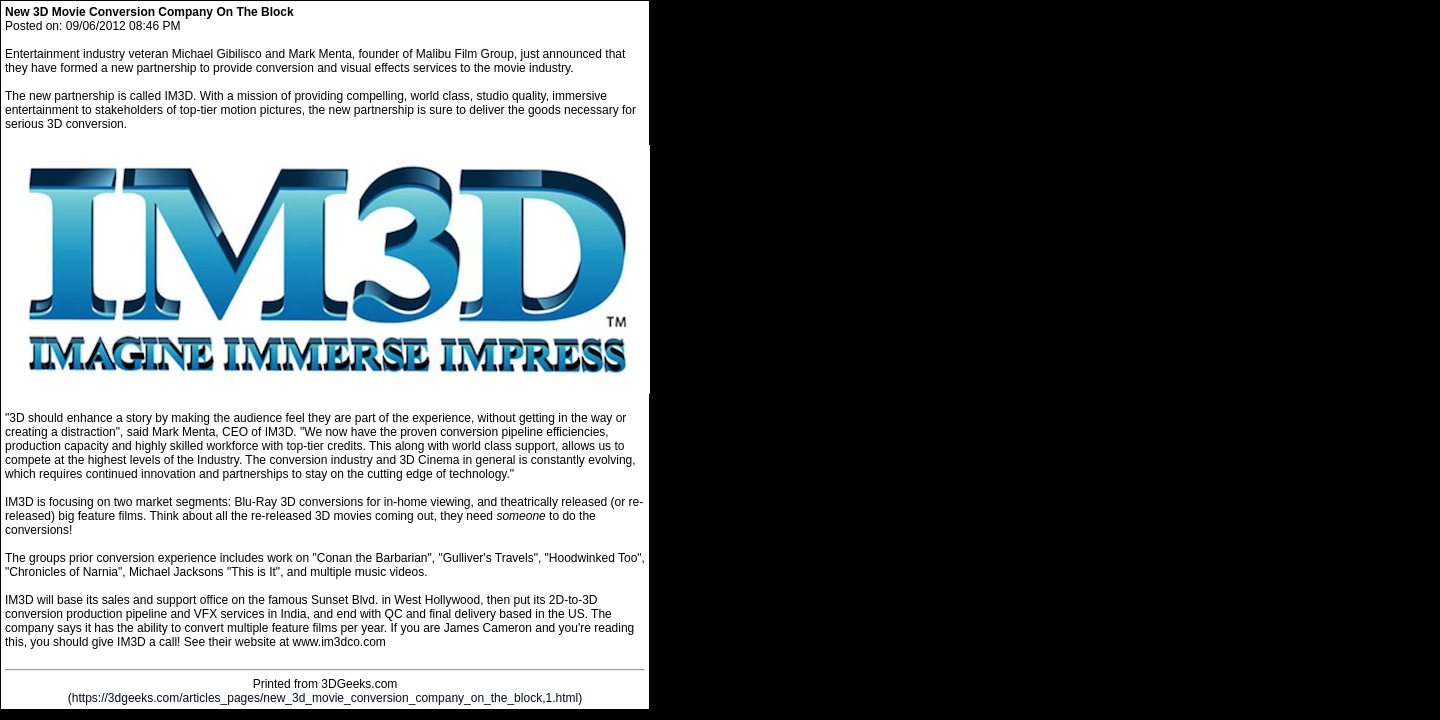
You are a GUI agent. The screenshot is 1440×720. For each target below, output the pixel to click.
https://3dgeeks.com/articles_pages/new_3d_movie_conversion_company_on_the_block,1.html (325, 698)
